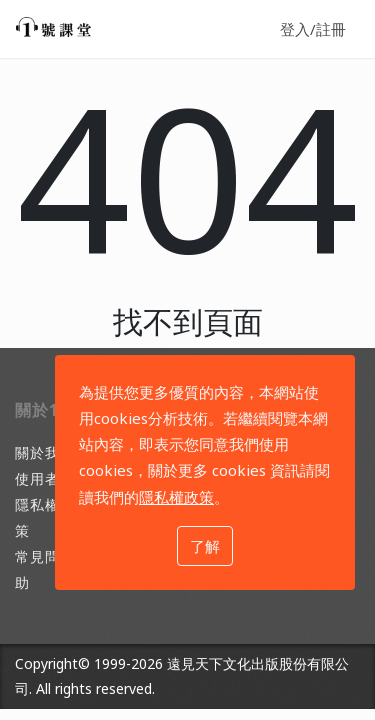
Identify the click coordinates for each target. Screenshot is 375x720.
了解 (205, 546)
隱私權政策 (176, 497)
